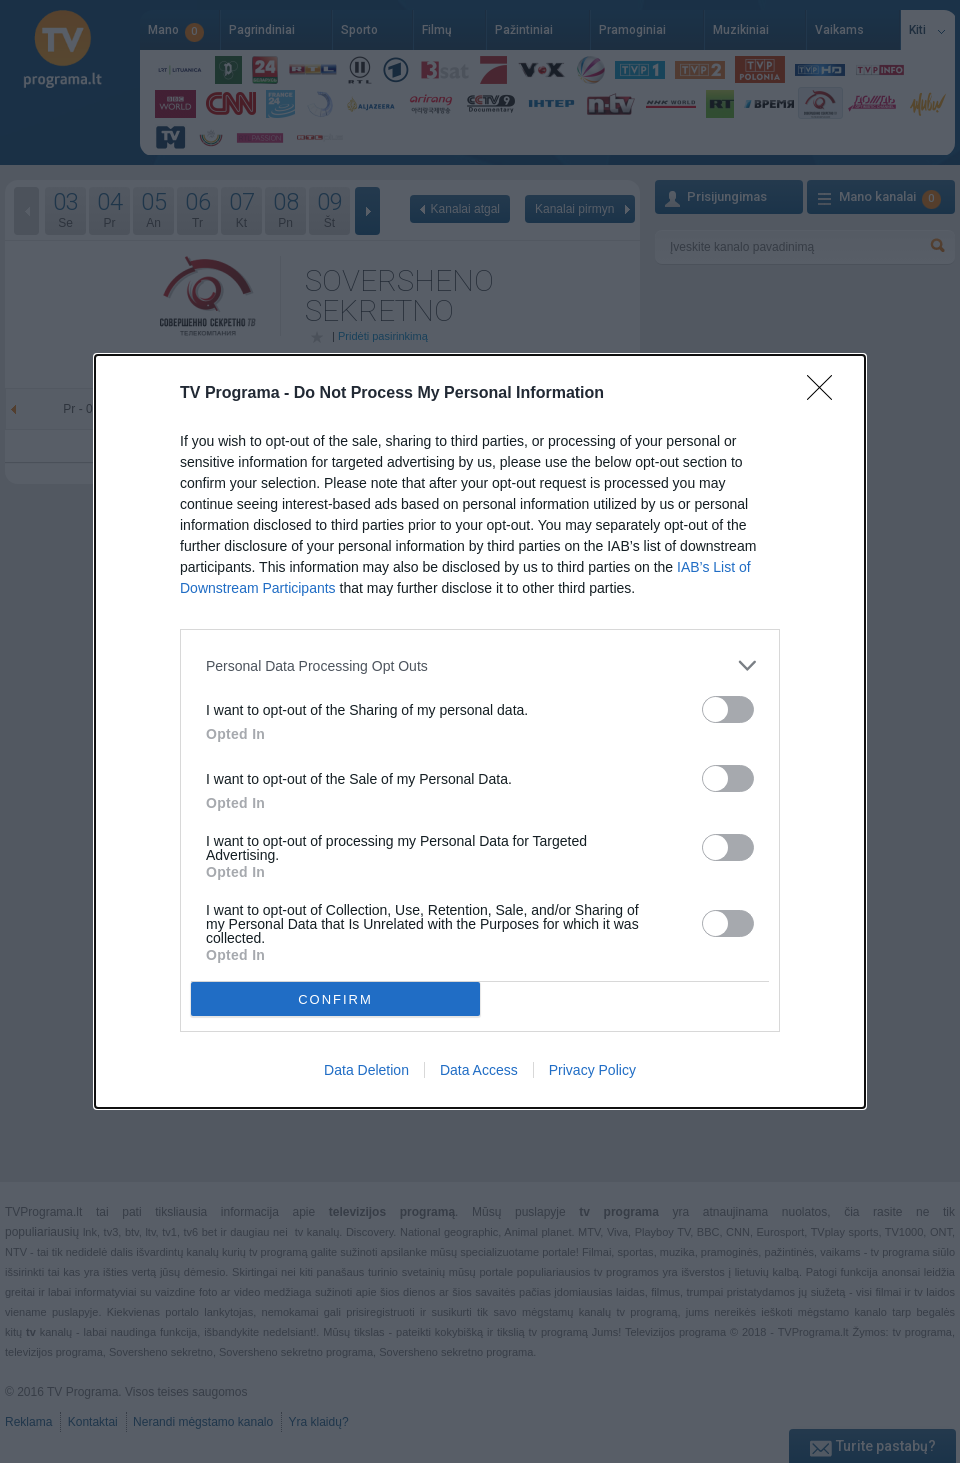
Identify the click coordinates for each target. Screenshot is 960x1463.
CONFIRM (335, 999)
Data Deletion (366, 1070)
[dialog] (480, 731)
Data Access (479, 1070)
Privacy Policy (592, 1070)
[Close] (826, 394)
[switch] (728, 709)
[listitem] (480, 665)
